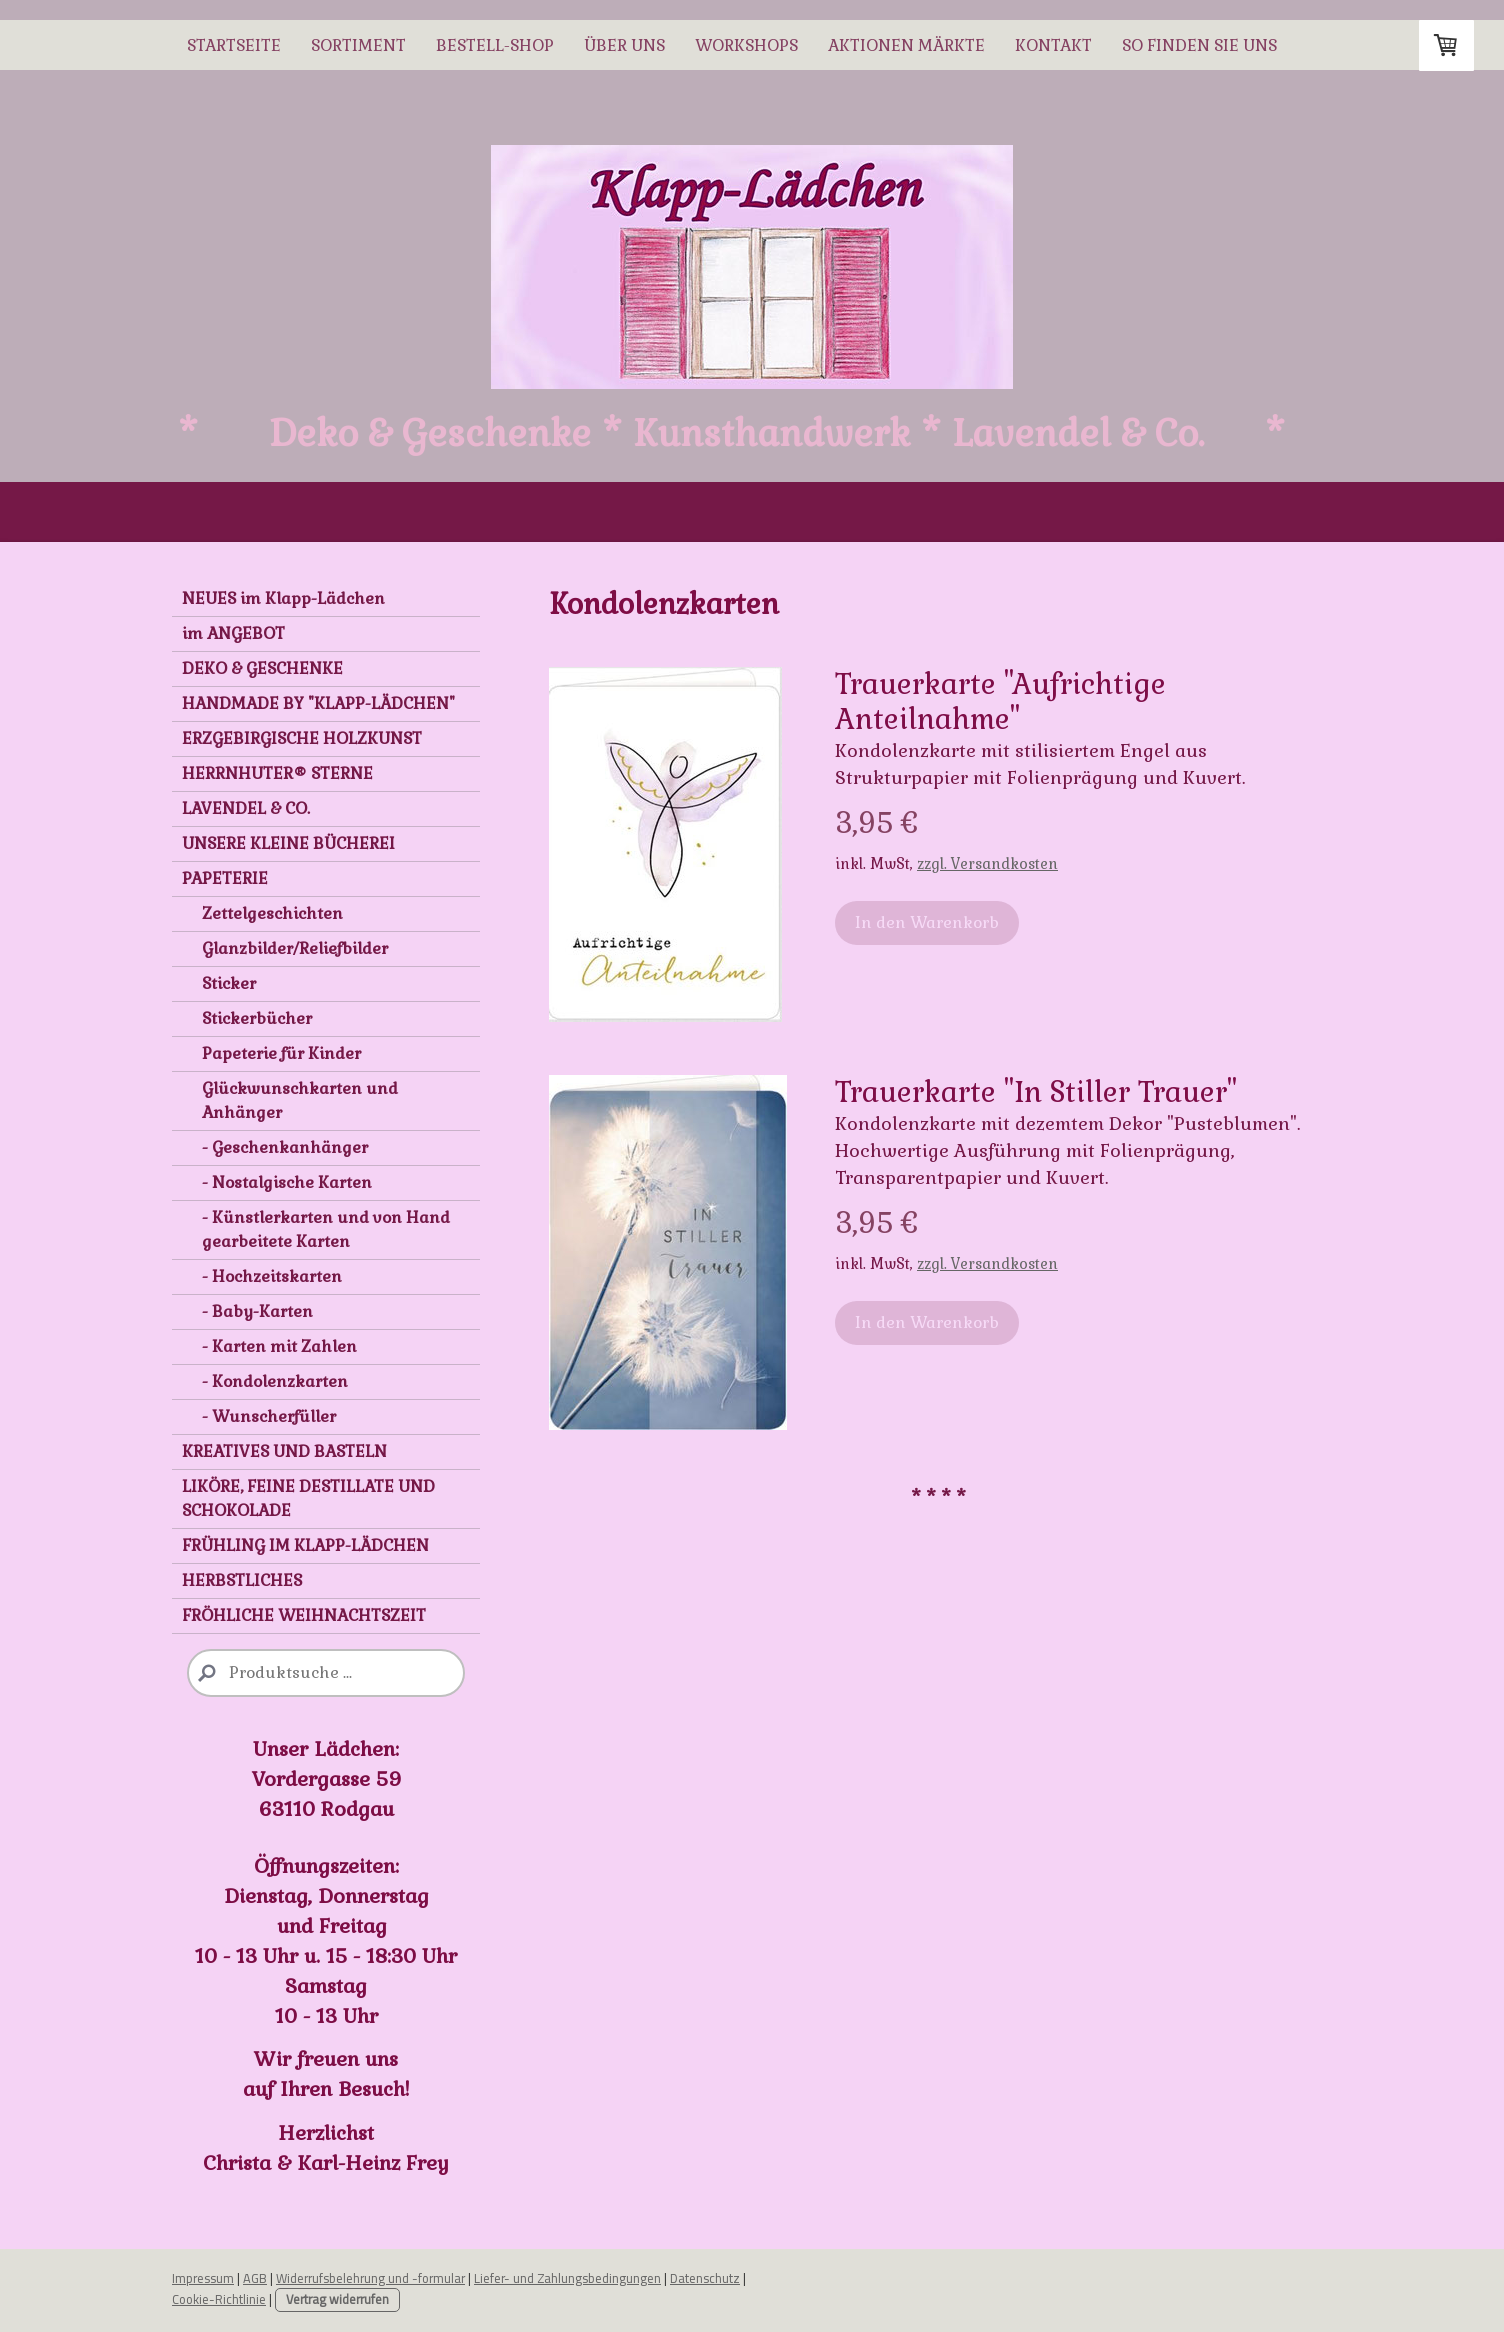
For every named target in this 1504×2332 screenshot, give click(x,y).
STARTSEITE (234, 45)
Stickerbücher (257, 1018)
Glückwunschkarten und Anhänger (300, 1100)
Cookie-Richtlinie (219, 2299)
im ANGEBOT (233, 633)
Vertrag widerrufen (337, 2299)
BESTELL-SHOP (495, 45)
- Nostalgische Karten (287, 1182)
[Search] (326, 1673)
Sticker (229, 983)
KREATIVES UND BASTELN (284, 1451)
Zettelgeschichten (272, 913)
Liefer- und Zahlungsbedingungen (567, 2278)
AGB (255, 2278)
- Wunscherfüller (269, 1416)
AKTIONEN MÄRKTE (906, 45)
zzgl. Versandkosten (987, 864)
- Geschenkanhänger (285, 1147)
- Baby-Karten (257, 1311)
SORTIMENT (358, 45)
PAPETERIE (225, 878)
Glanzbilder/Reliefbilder (295, 948)
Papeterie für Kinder (281, 1053)
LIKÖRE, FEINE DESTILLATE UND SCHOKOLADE (308, 1498)
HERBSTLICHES (242, 1580)
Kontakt (1053, 45)
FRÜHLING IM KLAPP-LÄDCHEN (305, 1545)
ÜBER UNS (624, 45)
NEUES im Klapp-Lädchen (283, 598)
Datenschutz (705, 2278)
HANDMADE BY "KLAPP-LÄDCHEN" (318, 703)
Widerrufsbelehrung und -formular (370, 2278)
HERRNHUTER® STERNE (277, 773)
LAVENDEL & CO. (246, 808)
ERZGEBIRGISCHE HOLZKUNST (302, 738)
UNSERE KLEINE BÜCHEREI (288, 843)
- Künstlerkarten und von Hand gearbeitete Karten (326, 1229)
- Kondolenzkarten (275, 1381)
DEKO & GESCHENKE (262, 668)
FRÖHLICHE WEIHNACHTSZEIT (304, 1615)
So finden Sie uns (1199, 45)
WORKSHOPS (746, 45)
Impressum (203, 2278)
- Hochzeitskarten (272, 1276)
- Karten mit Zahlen (279, 1346)
